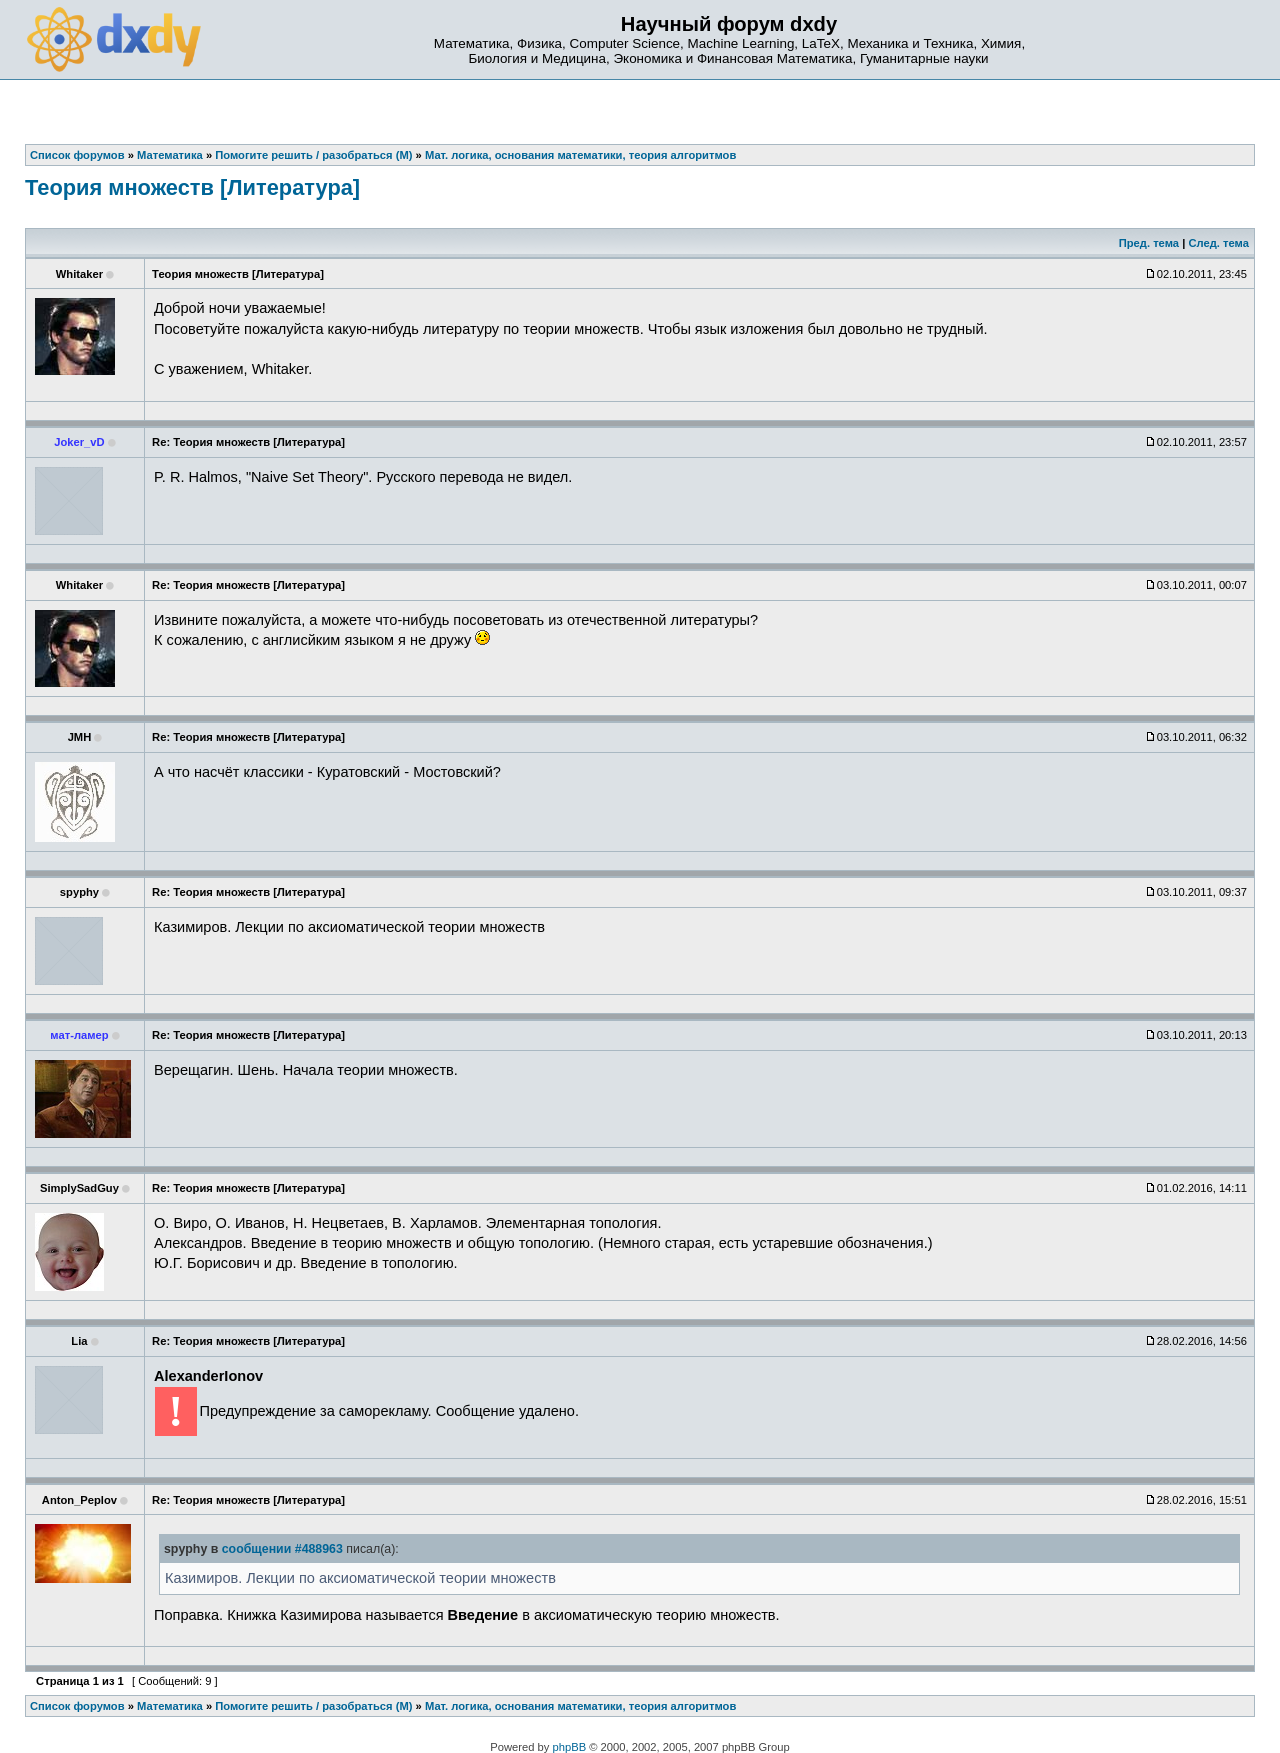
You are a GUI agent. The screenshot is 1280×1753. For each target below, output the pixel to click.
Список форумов (77, 1706)
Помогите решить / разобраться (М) (313, 1706)
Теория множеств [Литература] (192, 187)
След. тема (1218, 243)
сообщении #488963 (282, 1549)
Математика (170, 1706)
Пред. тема (1149, 243)
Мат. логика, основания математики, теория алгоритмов (580, 1706)
